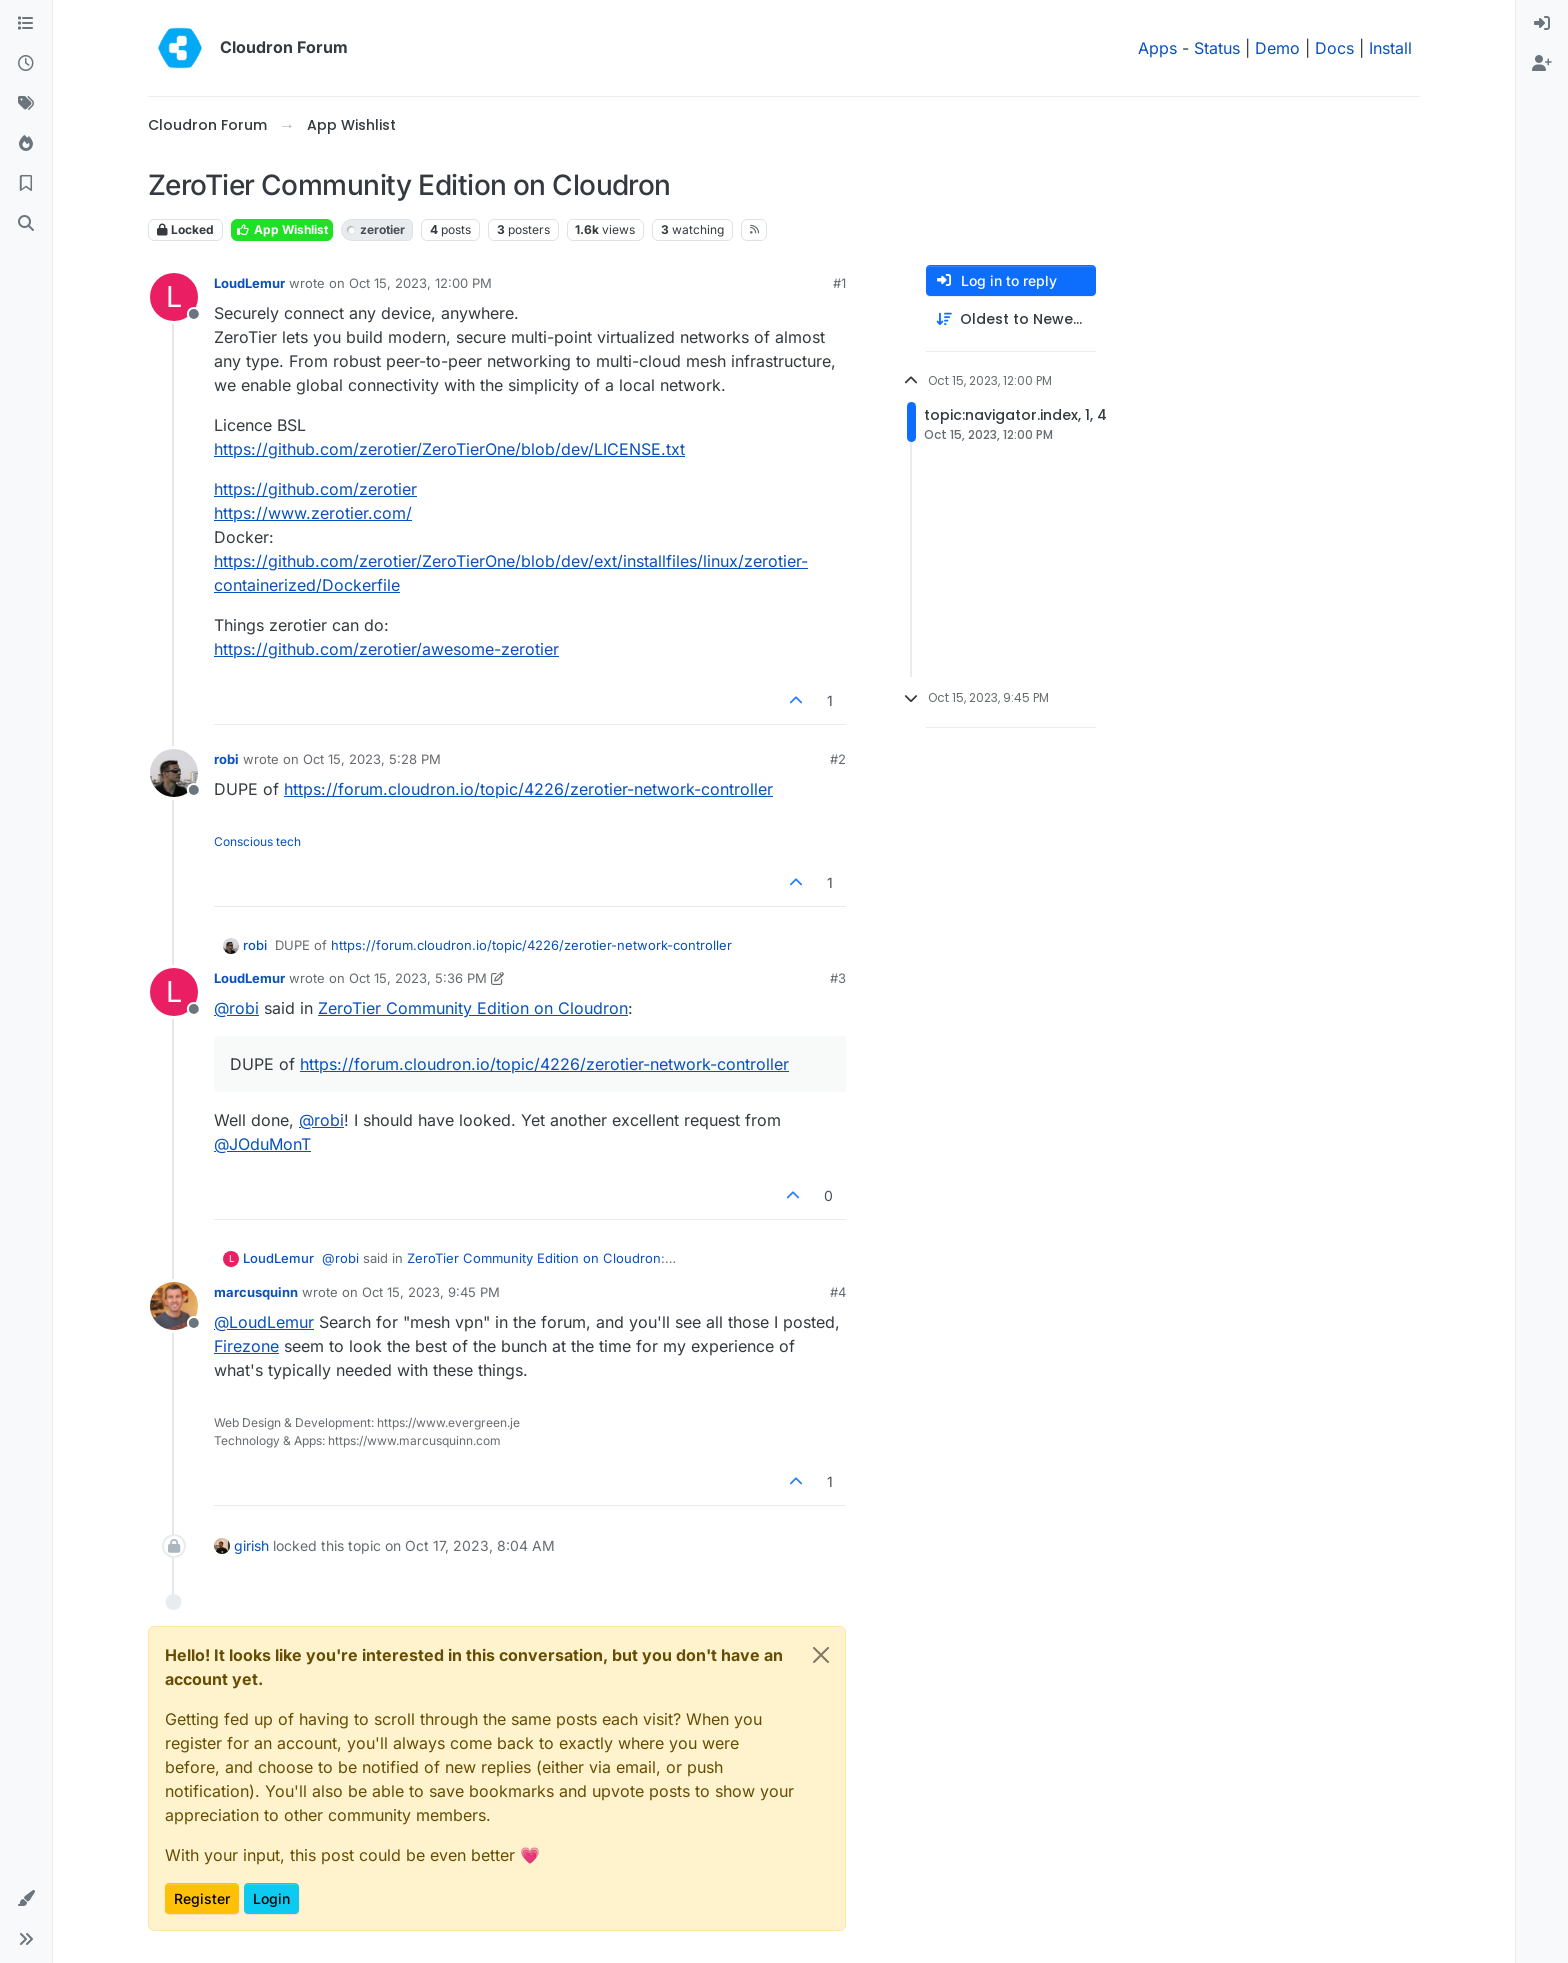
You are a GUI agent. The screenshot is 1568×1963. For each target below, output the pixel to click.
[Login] (1542, 24)
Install (1390, 48)
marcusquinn (256, 1292)
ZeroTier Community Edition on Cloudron (473, 1008)
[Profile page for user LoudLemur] (174, 297)
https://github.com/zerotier (315, 489)
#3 (838, 978)
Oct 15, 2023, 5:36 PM (418, 978)
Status (1217, 48)
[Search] (26, 224)
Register (202, 1898)
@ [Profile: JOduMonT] (262, 1144)
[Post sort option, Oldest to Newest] (1011, 319)
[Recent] (26, 64)
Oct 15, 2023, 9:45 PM (431, 1292)
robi (226, 759)
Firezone (246, 1346)
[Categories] (26, 24)
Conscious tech (257, 841)
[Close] (821, 1655)
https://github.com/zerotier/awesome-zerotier (386, 649)
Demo (1277, 48)
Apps (1157, 48)
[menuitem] (1542, 24)
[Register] (1542, 64)
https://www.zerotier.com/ (313, 513)
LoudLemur (249, 283)
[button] (26, 1899)
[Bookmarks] (26, 184)
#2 (838, 759)
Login (271, 1898)
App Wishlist (282, 229)
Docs (1334, 48)
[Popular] (26, 144)
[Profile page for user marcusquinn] (174, 1306)
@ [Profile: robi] (236, 1008)
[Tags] (26, 104)
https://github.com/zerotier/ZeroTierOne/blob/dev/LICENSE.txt (449, 449)
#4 (838, 1292)
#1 (839, 283)
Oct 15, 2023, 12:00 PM (420, 283)
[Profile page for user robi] (174, 773)
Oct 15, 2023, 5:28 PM (372, 759)
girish (251, 1545)
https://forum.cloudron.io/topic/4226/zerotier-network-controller (528, 789)
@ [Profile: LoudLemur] (264, 1322)
